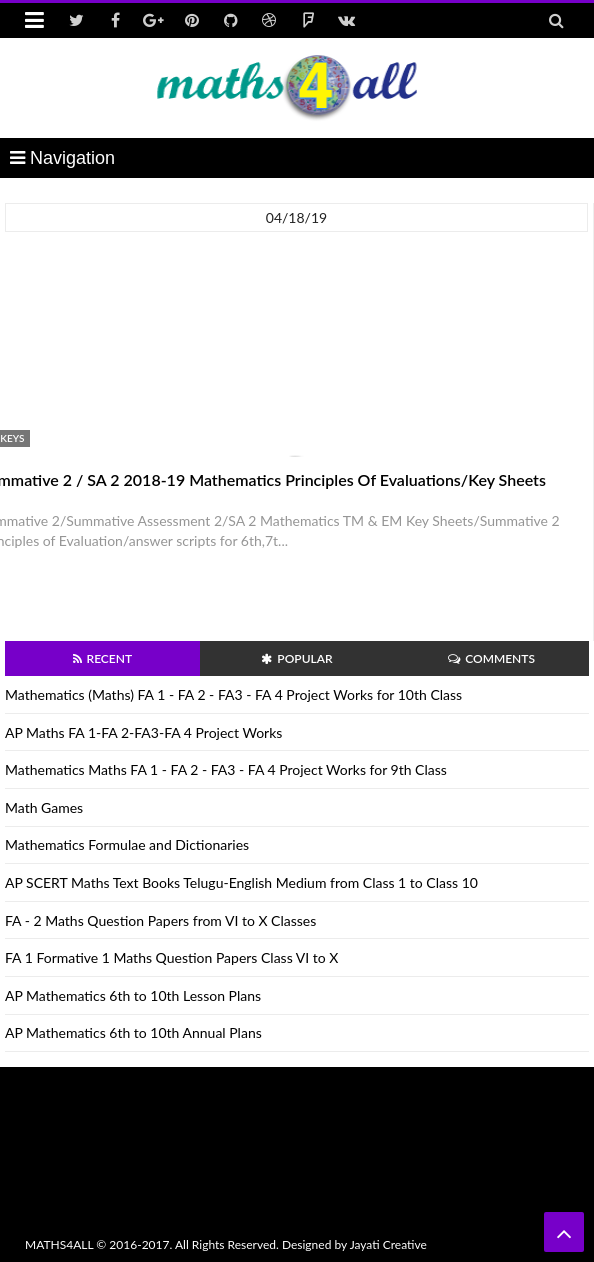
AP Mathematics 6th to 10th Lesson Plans (133, 995)
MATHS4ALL (59, 1244)
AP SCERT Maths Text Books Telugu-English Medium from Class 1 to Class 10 (241, 882)
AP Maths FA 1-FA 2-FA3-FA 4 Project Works (143, 732)
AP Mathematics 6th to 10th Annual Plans (133, 1032)
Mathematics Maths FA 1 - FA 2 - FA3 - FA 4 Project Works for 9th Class (226, 769)
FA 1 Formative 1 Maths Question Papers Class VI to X (171, 957)
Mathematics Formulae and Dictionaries (127, 844)
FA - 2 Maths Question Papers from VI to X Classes (160, 920)
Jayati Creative (388, 1244)
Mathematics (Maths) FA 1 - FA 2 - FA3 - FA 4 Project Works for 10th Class (233, 694)
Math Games (44, 807)
